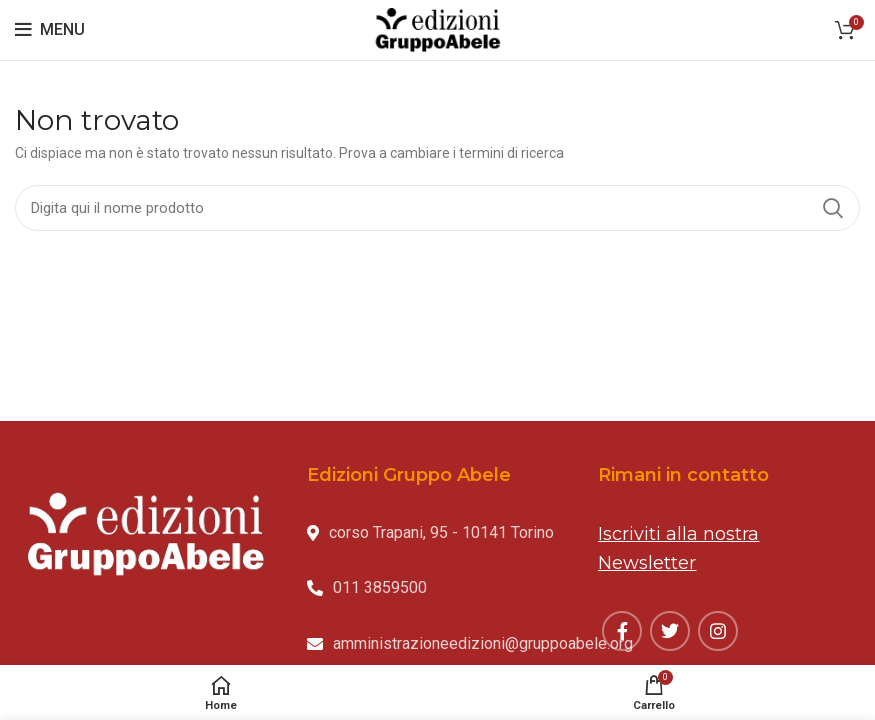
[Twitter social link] (670, 631)
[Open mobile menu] (50, 30)
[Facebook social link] (622, 631)
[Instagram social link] (718, 631)
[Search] (437, 208)
